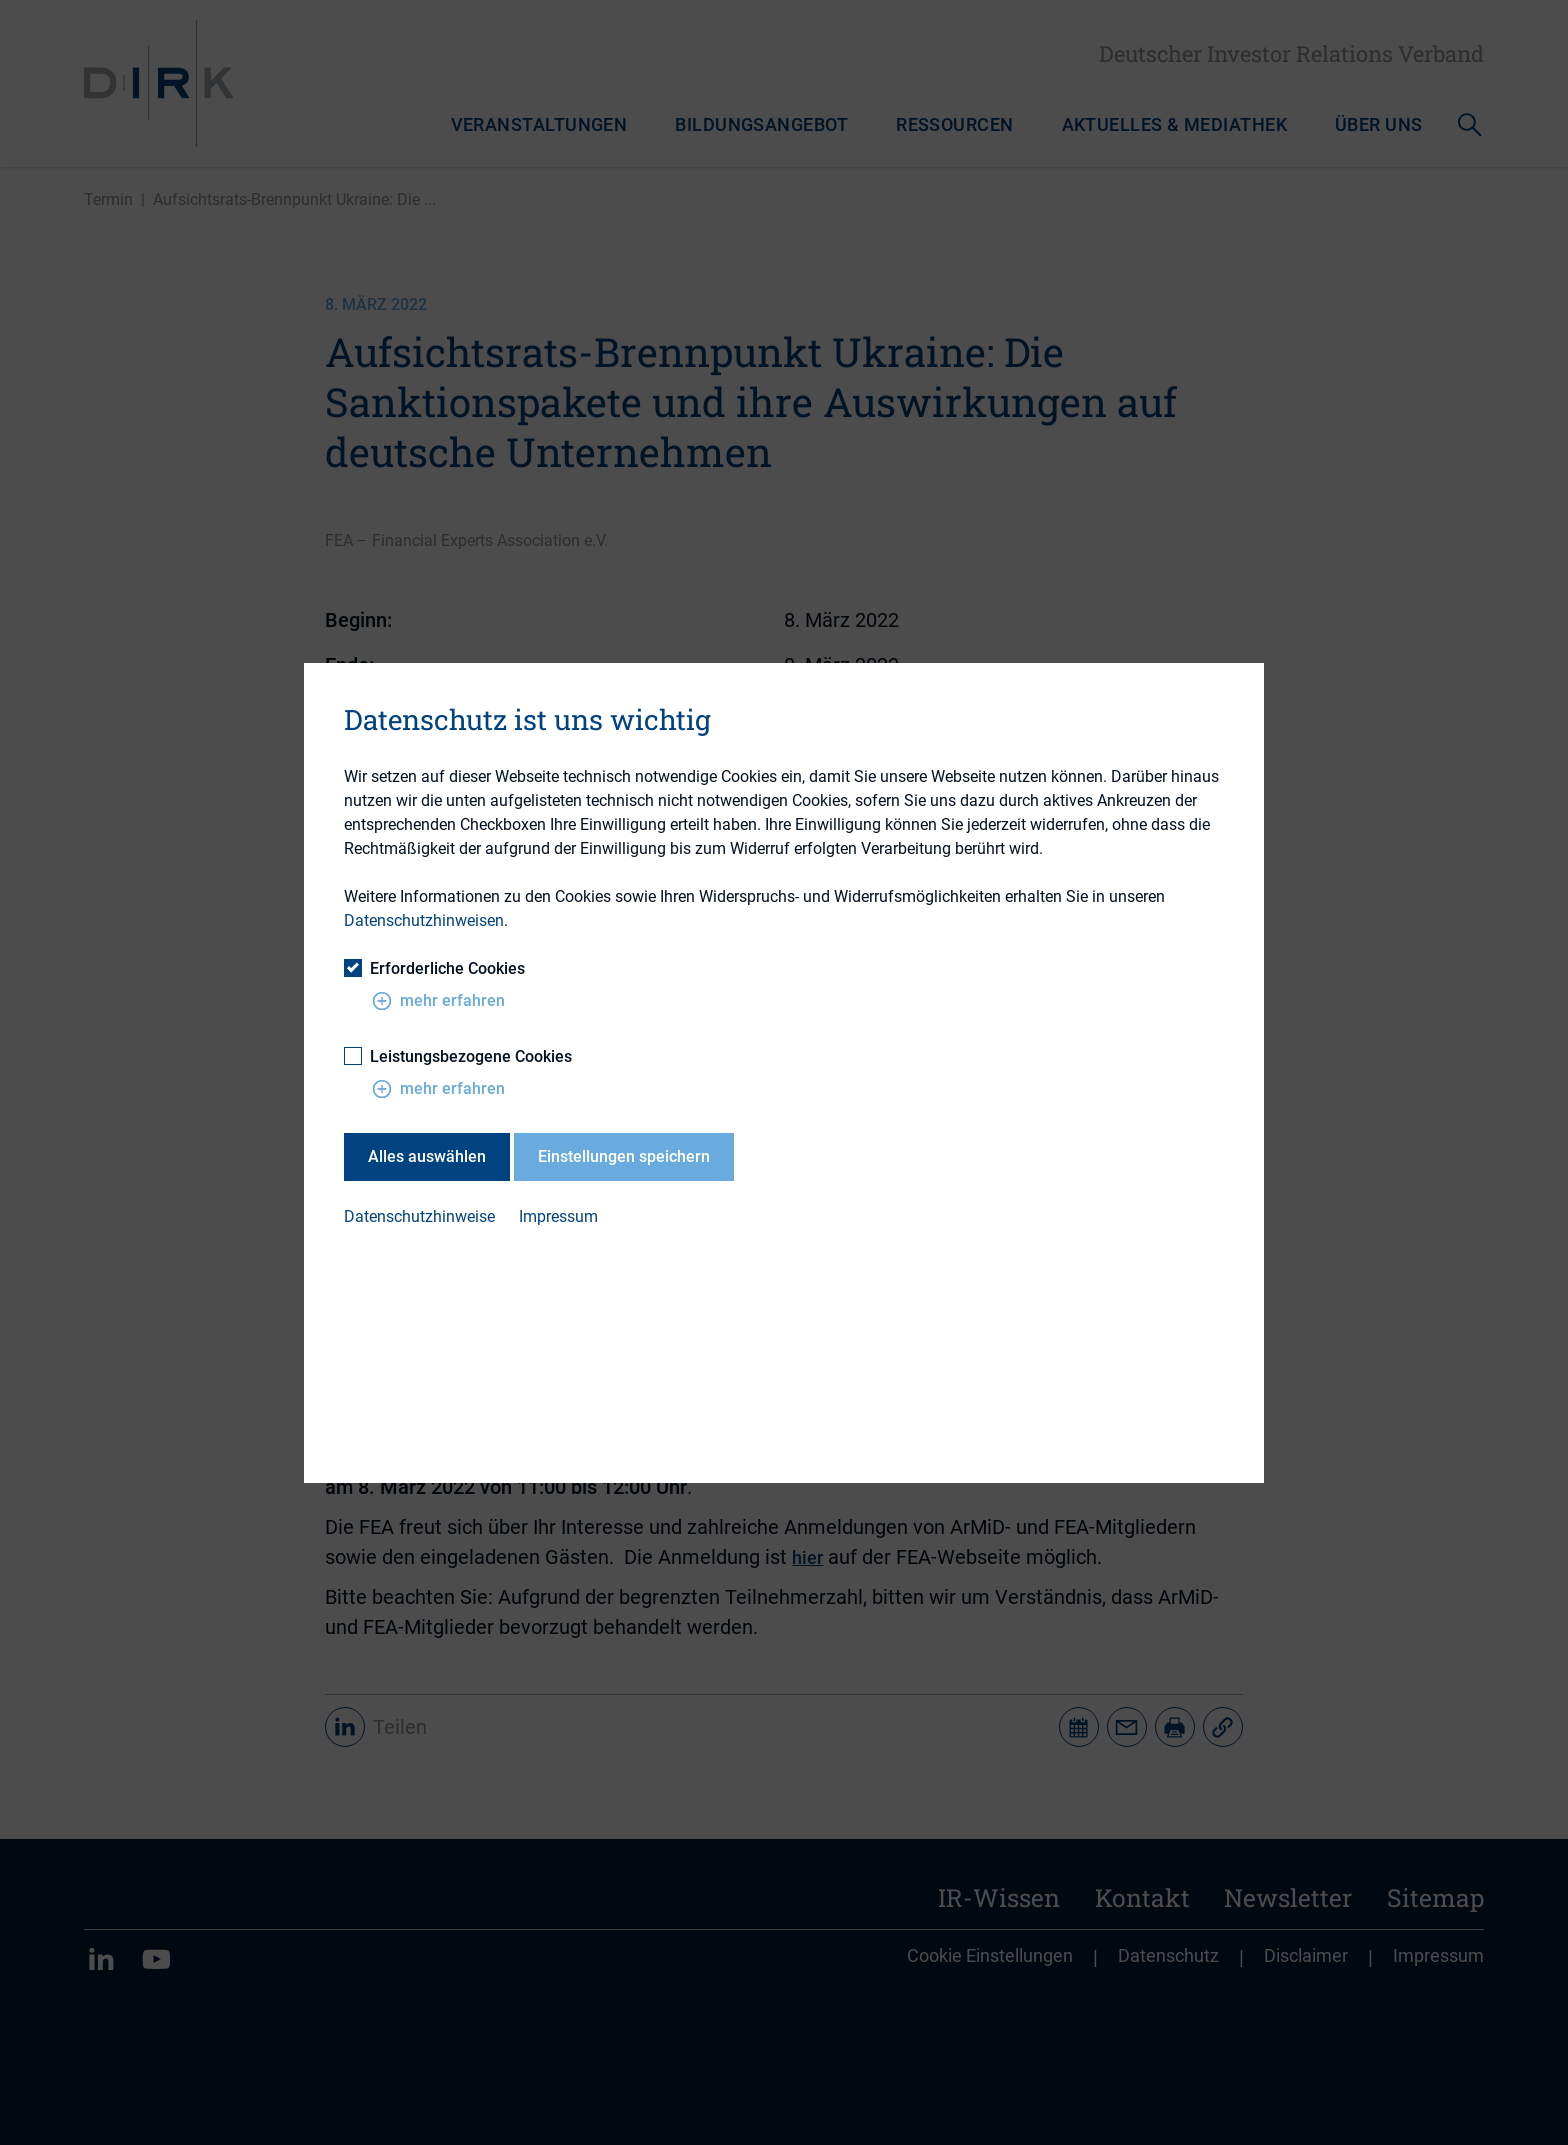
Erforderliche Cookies (434, 968)
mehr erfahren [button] (438, 1001)
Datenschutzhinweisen (424, 920)
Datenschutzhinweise (419, 1216)
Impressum (558, 1216)
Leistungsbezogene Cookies (458, 1056)
